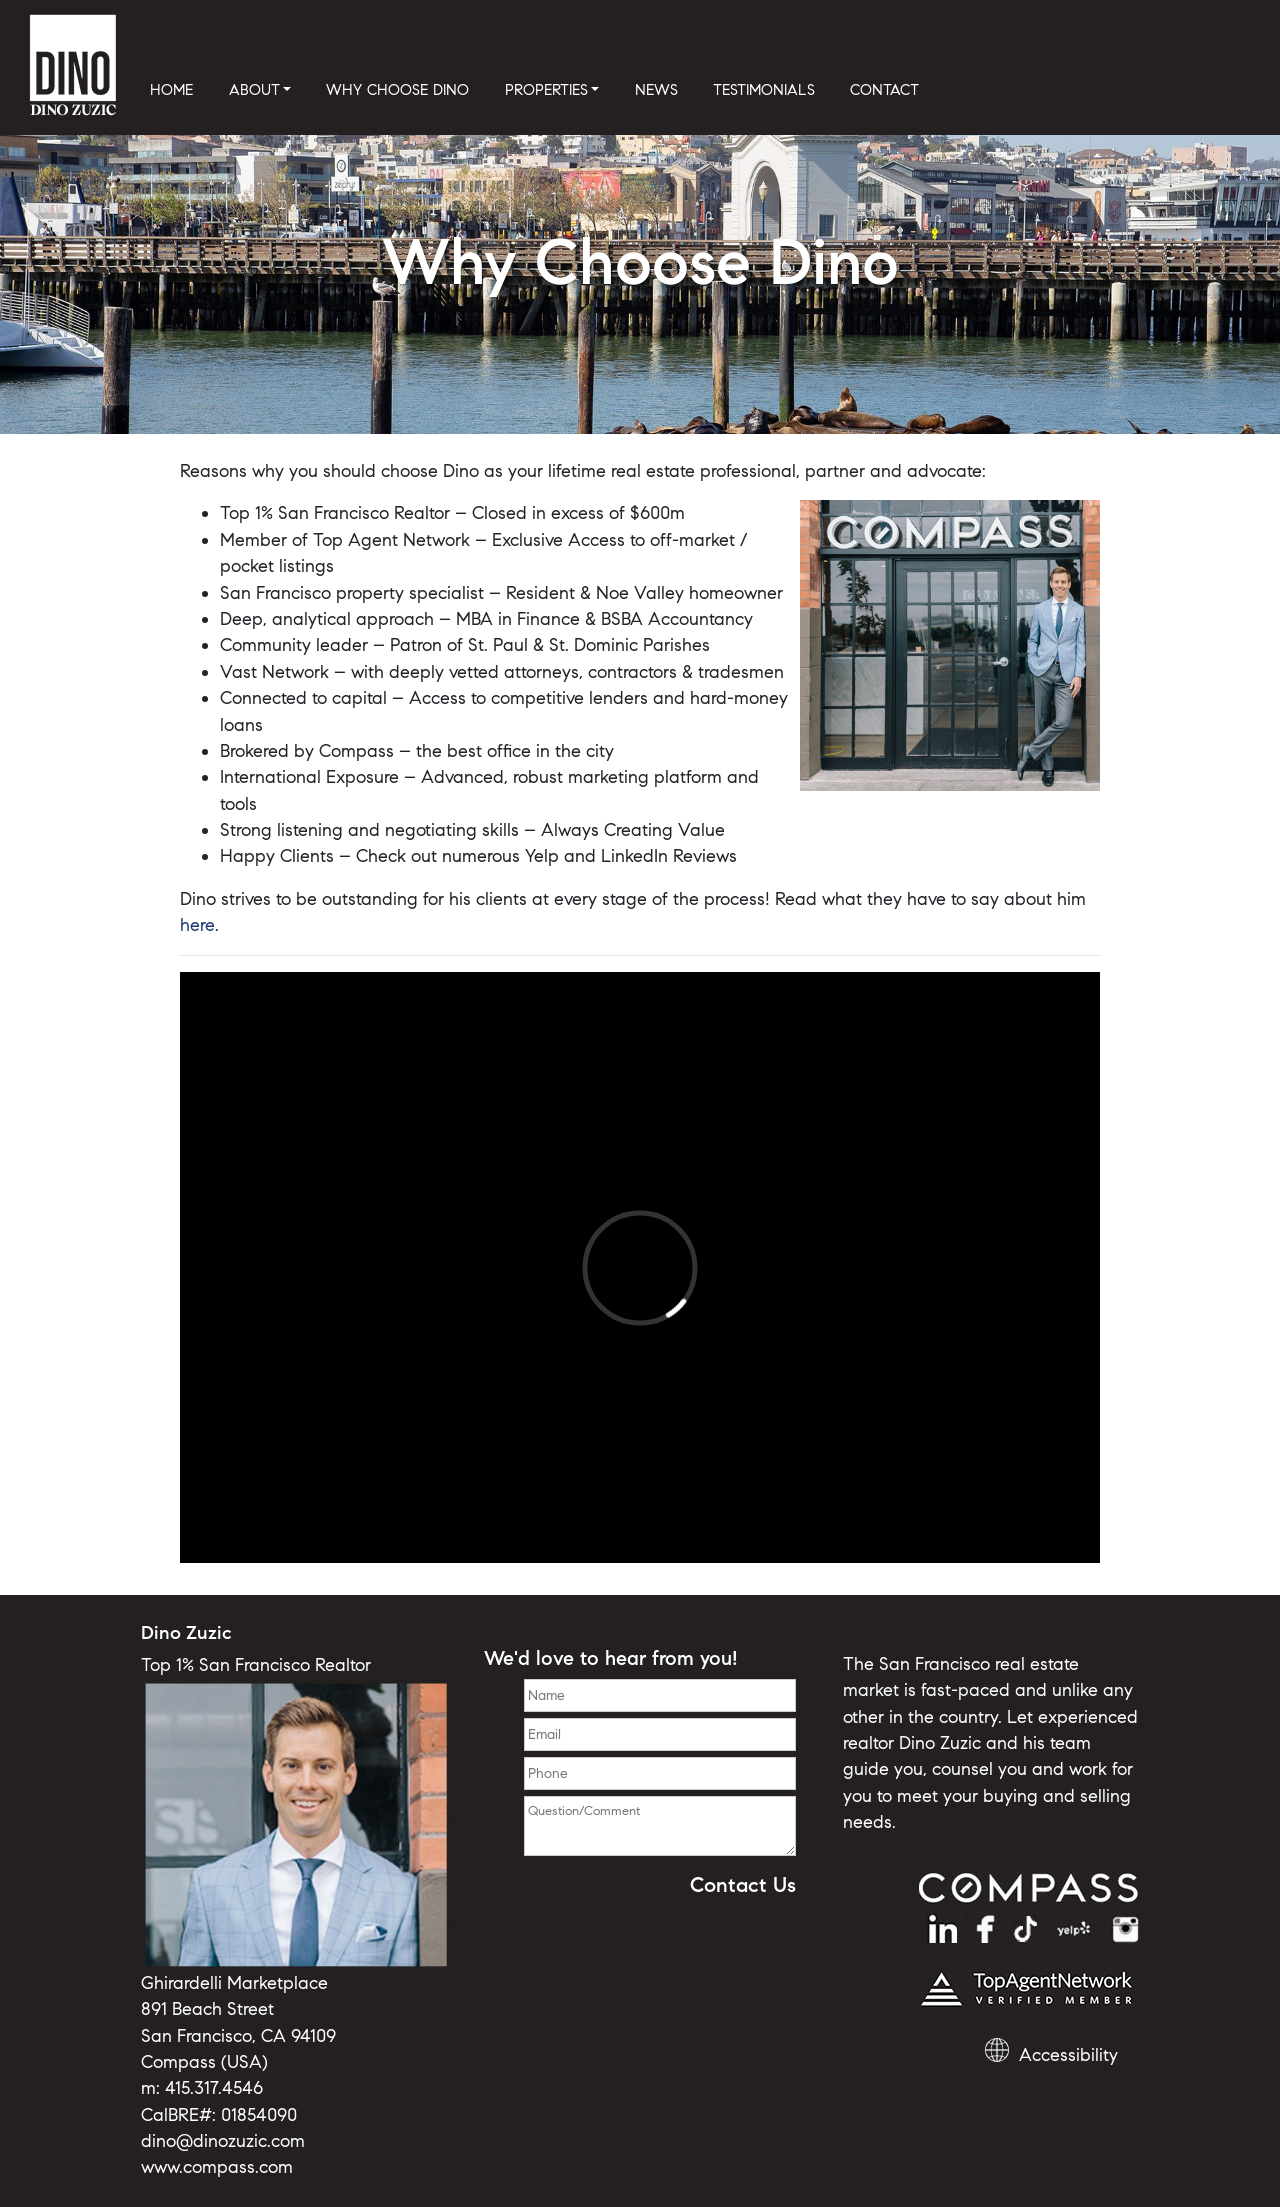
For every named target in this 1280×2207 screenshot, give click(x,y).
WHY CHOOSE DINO (397, 90)
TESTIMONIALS (764, 90)
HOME (171, 90)
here (197, 925)
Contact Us (743, 1885)
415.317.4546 (214, 2088)
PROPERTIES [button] (546, 90)
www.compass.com (217, 2167)
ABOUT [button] (254, 90)
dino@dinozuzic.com (223, 2141)
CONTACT (884, 90)
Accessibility (1068, 2055)
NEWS (656, 90)
